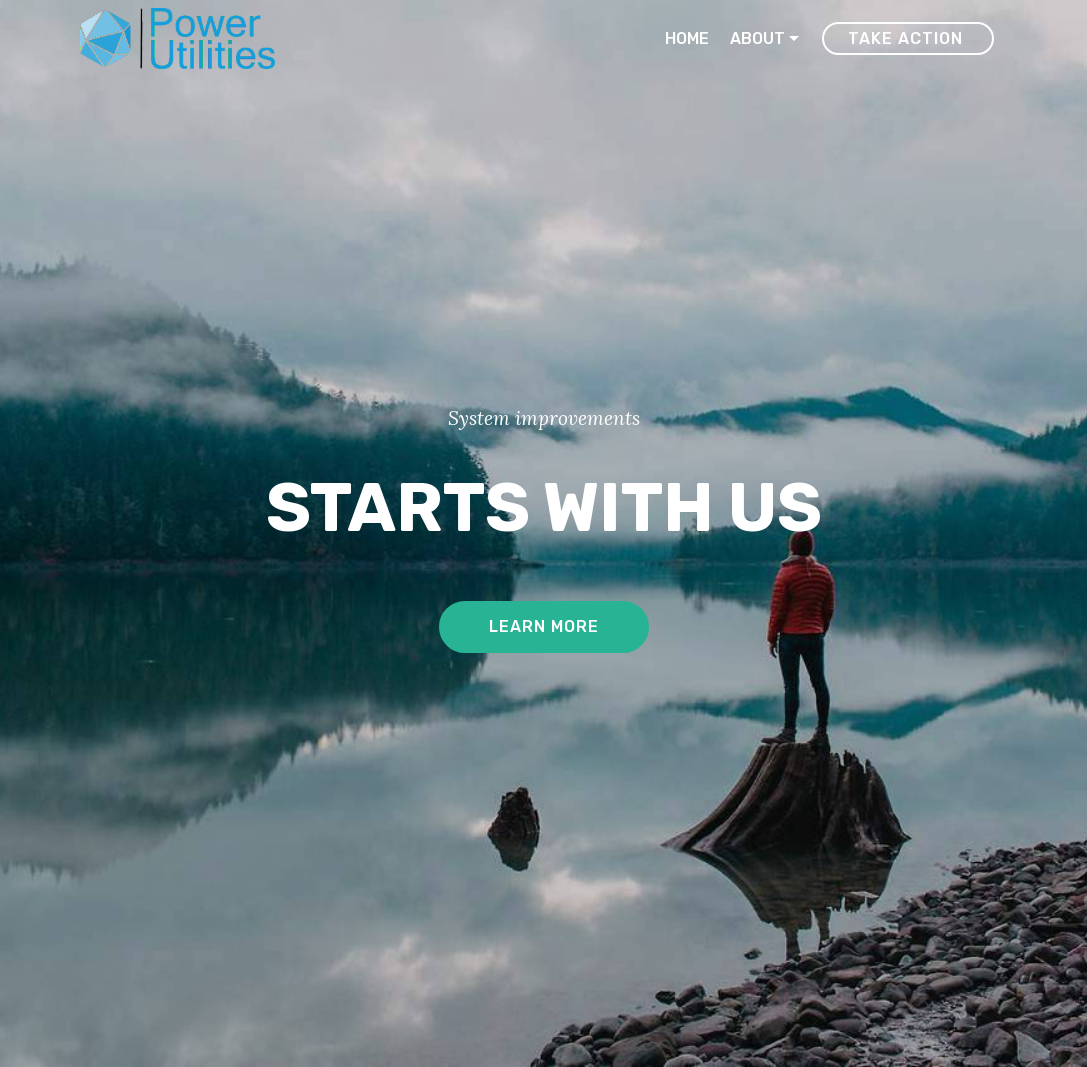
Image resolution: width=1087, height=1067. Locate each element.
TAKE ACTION (908, 38)
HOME (687, 38)
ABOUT (757, 38)
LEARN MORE (544, 626)
